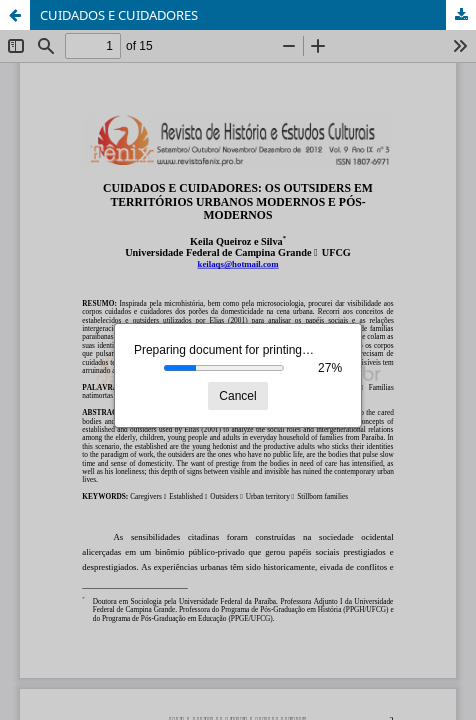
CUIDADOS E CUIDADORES (119, 15)
